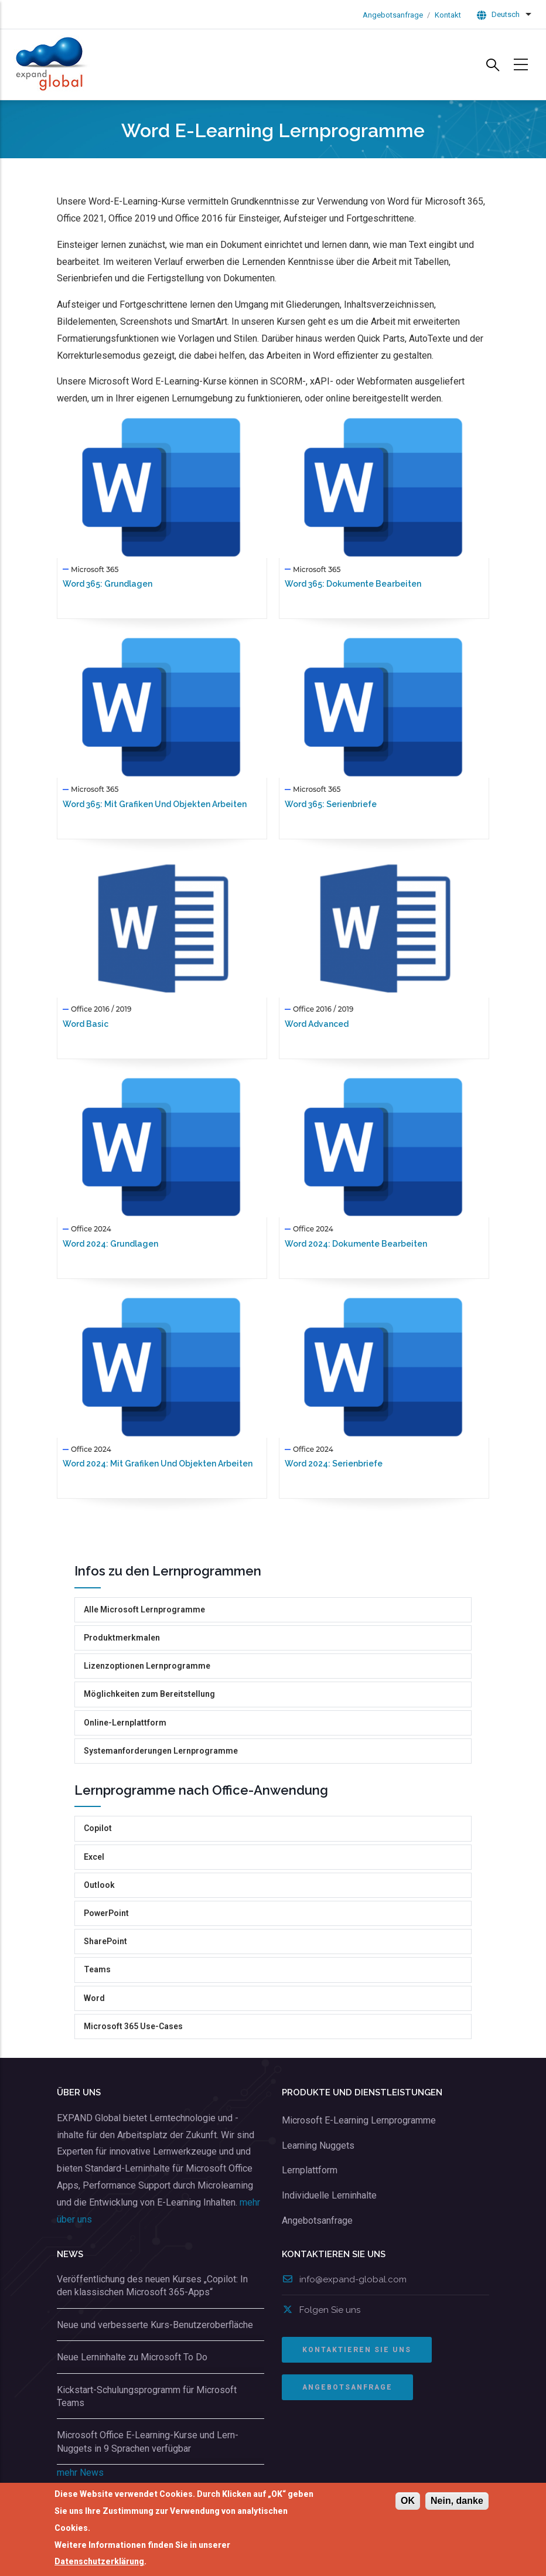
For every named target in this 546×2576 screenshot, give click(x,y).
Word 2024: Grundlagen (110, 1243)
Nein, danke (457, 2501)
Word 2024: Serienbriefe (334, 1463)
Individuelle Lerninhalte (329, 2195)
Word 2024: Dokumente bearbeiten (356, 1243)
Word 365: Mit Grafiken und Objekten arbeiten (155, 804)
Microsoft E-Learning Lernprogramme (359, 2120)
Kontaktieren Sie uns (356, 2350)
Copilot (98, 1828)
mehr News (80, 2472)
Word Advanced (317, 1024)
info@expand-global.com (344, 2279)
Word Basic (85, 1024)
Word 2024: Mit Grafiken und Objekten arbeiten (157, 1463)
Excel (94, 1857)
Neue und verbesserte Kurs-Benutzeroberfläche (155, 2324)
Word (94, 1998)
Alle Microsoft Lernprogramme (144, 1609)
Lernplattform (309, 2170)
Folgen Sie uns (321, 2310)
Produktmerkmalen (122, 1637)
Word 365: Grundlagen (107, 583)
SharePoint (105, 1941)
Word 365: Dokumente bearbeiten (353, 583)
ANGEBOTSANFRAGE (347, 2387)
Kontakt (448, 15)
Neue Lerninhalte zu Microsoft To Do (132, 2357)
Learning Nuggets (318, 2145)
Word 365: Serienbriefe (331, 804)
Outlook (99, 1885)
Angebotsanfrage (393, 15)
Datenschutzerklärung (99, 2562)
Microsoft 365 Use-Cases (133, 2026)
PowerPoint (106, 1913)
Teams (97, 1969)
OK (408, 2501)
